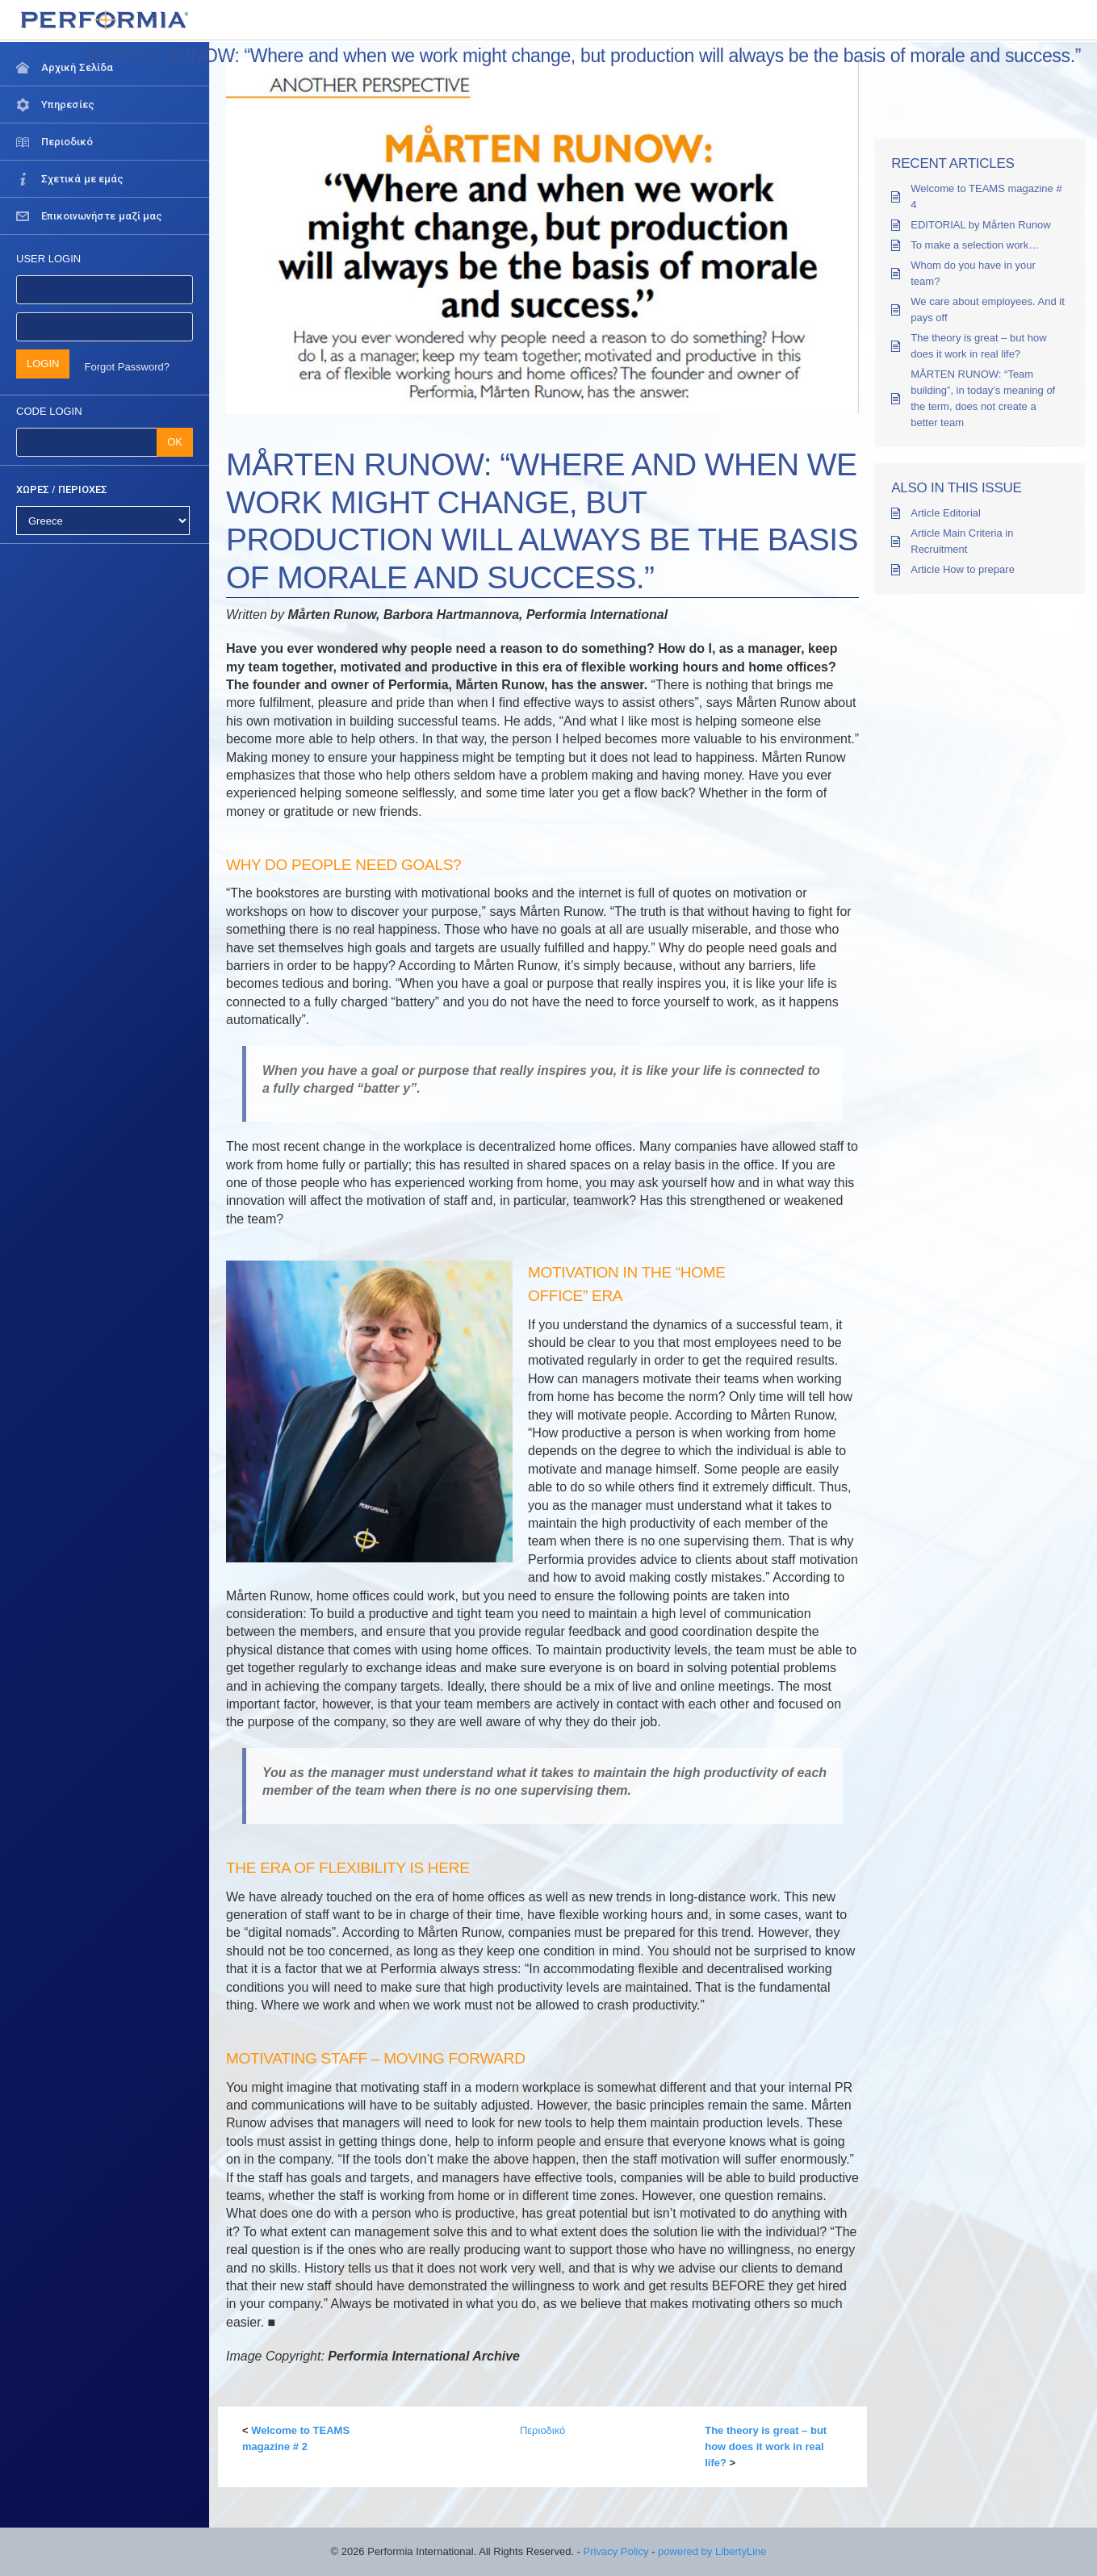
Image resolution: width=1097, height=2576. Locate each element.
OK (174, 442)
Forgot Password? (127, 367)
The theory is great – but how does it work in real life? (766, 2446)
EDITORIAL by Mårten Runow (980, 225)
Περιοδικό (542, 2430)
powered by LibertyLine (712, 2551)
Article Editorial (946, 513)
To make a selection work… (975, 245)
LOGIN (43, 364)
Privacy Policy (616, 2551)
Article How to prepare (963, 569)
